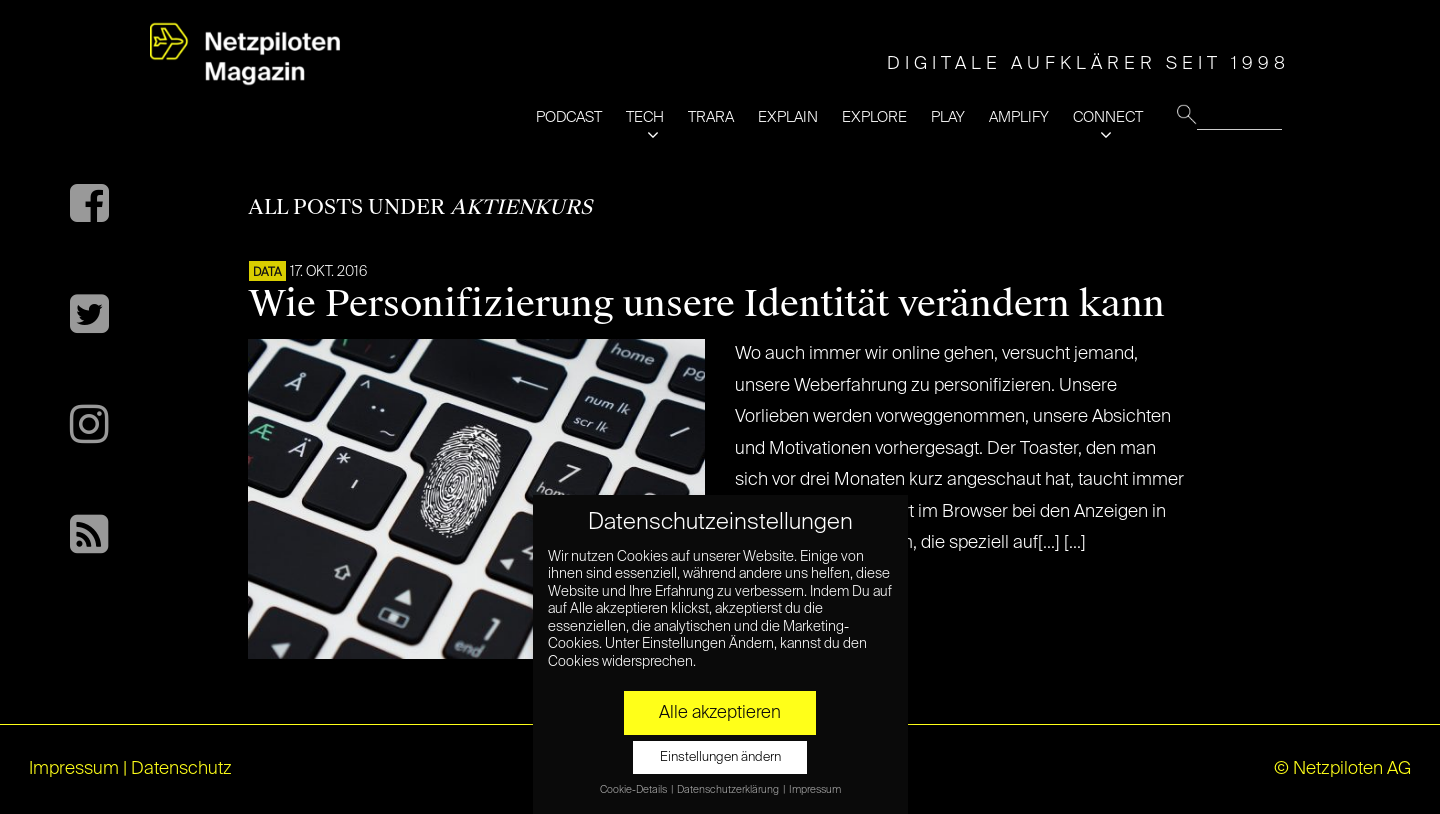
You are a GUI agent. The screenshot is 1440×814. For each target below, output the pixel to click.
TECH (645, 117)
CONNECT (1108, 117)
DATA (267, 273)
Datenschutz (181, 769)
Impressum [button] (815, 790)
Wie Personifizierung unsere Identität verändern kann (706, 304)
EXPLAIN (788, 117)
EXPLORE (874, 117)
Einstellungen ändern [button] (720, 757)
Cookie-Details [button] (634, 790)
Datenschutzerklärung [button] (729, 790)
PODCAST (569, 117)
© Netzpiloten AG (1342, 769)
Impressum (74, 769)
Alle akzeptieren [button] (720, 713)
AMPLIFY (1019, 117)
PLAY (948, 117)
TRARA (711, 117)
